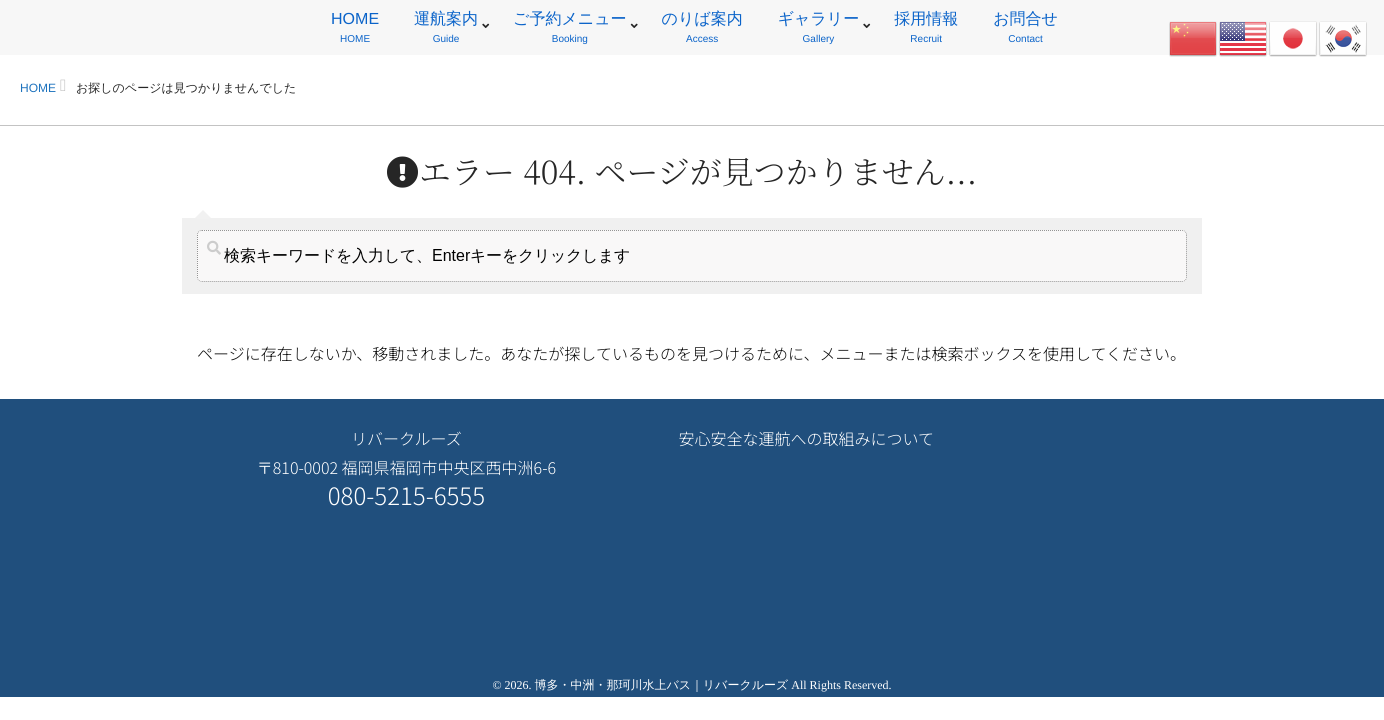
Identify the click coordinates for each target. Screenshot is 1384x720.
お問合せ (1025, 30)
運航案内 (446, 30)
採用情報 (926, 30)
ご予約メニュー (570, 30)
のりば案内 (702, 30)
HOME (355, 30)
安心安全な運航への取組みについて (806, 438)
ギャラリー (819, 30)
